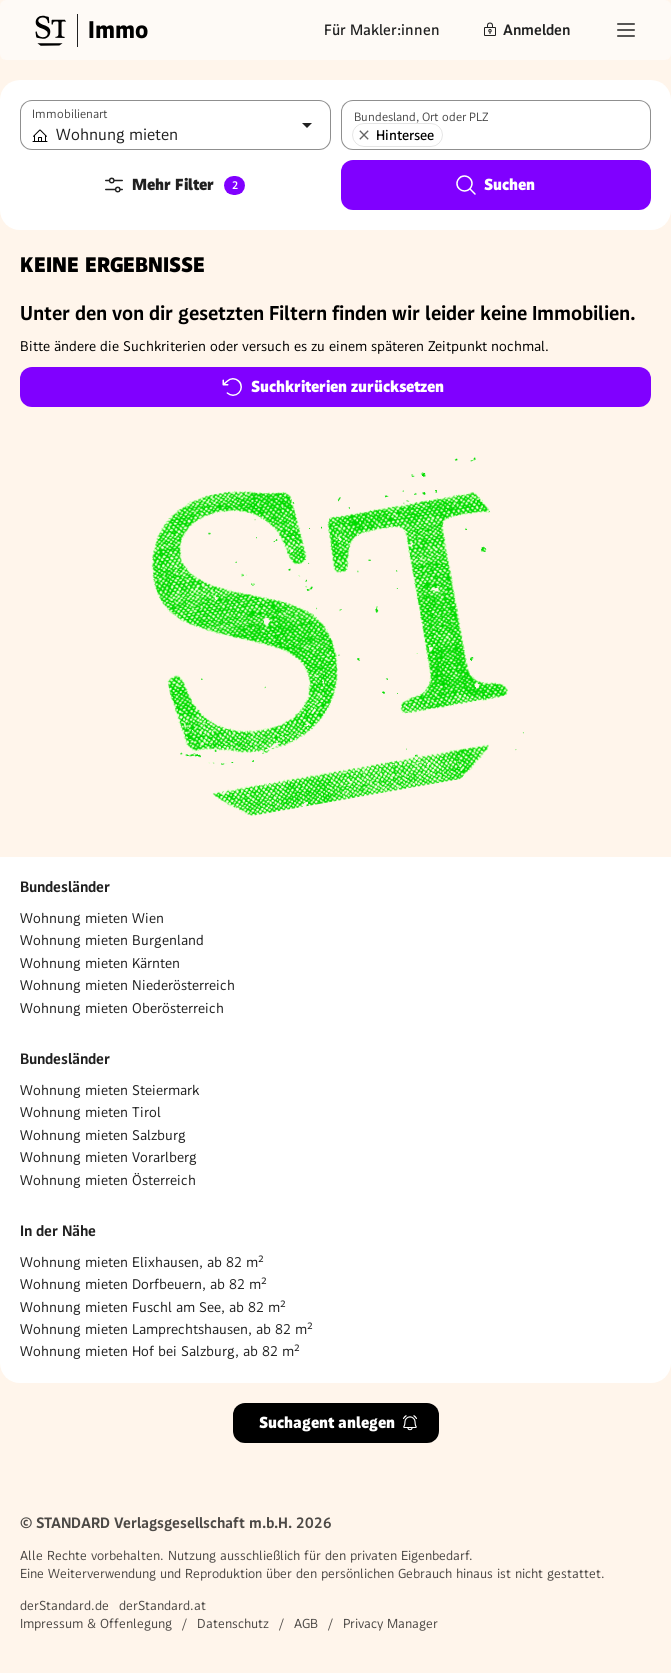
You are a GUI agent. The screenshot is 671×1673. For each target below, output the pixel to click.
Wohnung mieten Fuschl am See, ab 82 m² (153, 1307)
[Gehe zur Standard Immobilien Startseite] (89, 30)
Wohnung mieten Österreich (108, 1180)
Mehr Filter (173, 185)
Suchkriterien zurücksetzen (332, 387)
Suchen (494, 185)
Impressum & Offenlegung (96, 1623)
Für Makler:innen (382, 30)
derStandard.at (162, 1605)
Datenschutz (233, 1623)
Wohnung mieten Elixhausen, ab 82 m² (142, 1262)
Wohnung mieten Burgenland (112, 940)
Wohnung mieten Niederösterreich (127, 985)
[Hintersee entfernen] (364, 135)
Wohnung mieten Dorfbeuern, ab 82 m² (143, 1284)
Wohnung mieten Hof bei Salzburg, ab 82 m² (160, 1351)
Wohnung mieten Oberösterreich (122, 1008)
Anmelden (526, 30)
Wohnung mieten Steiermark (109, 1090)
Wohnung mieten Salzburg (103, 1135)
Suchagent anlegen (339, 1422)
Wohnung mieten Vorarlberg (108, 1157)
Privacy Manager (390, 1623)
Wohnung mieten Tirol (90, 1112)
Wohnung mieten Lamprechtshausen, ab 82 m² (166, 1329)
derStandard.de (64, 1605)
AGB (306, 1623)
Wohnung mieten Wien (92, 918)
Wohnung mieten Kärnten (100, 963)
